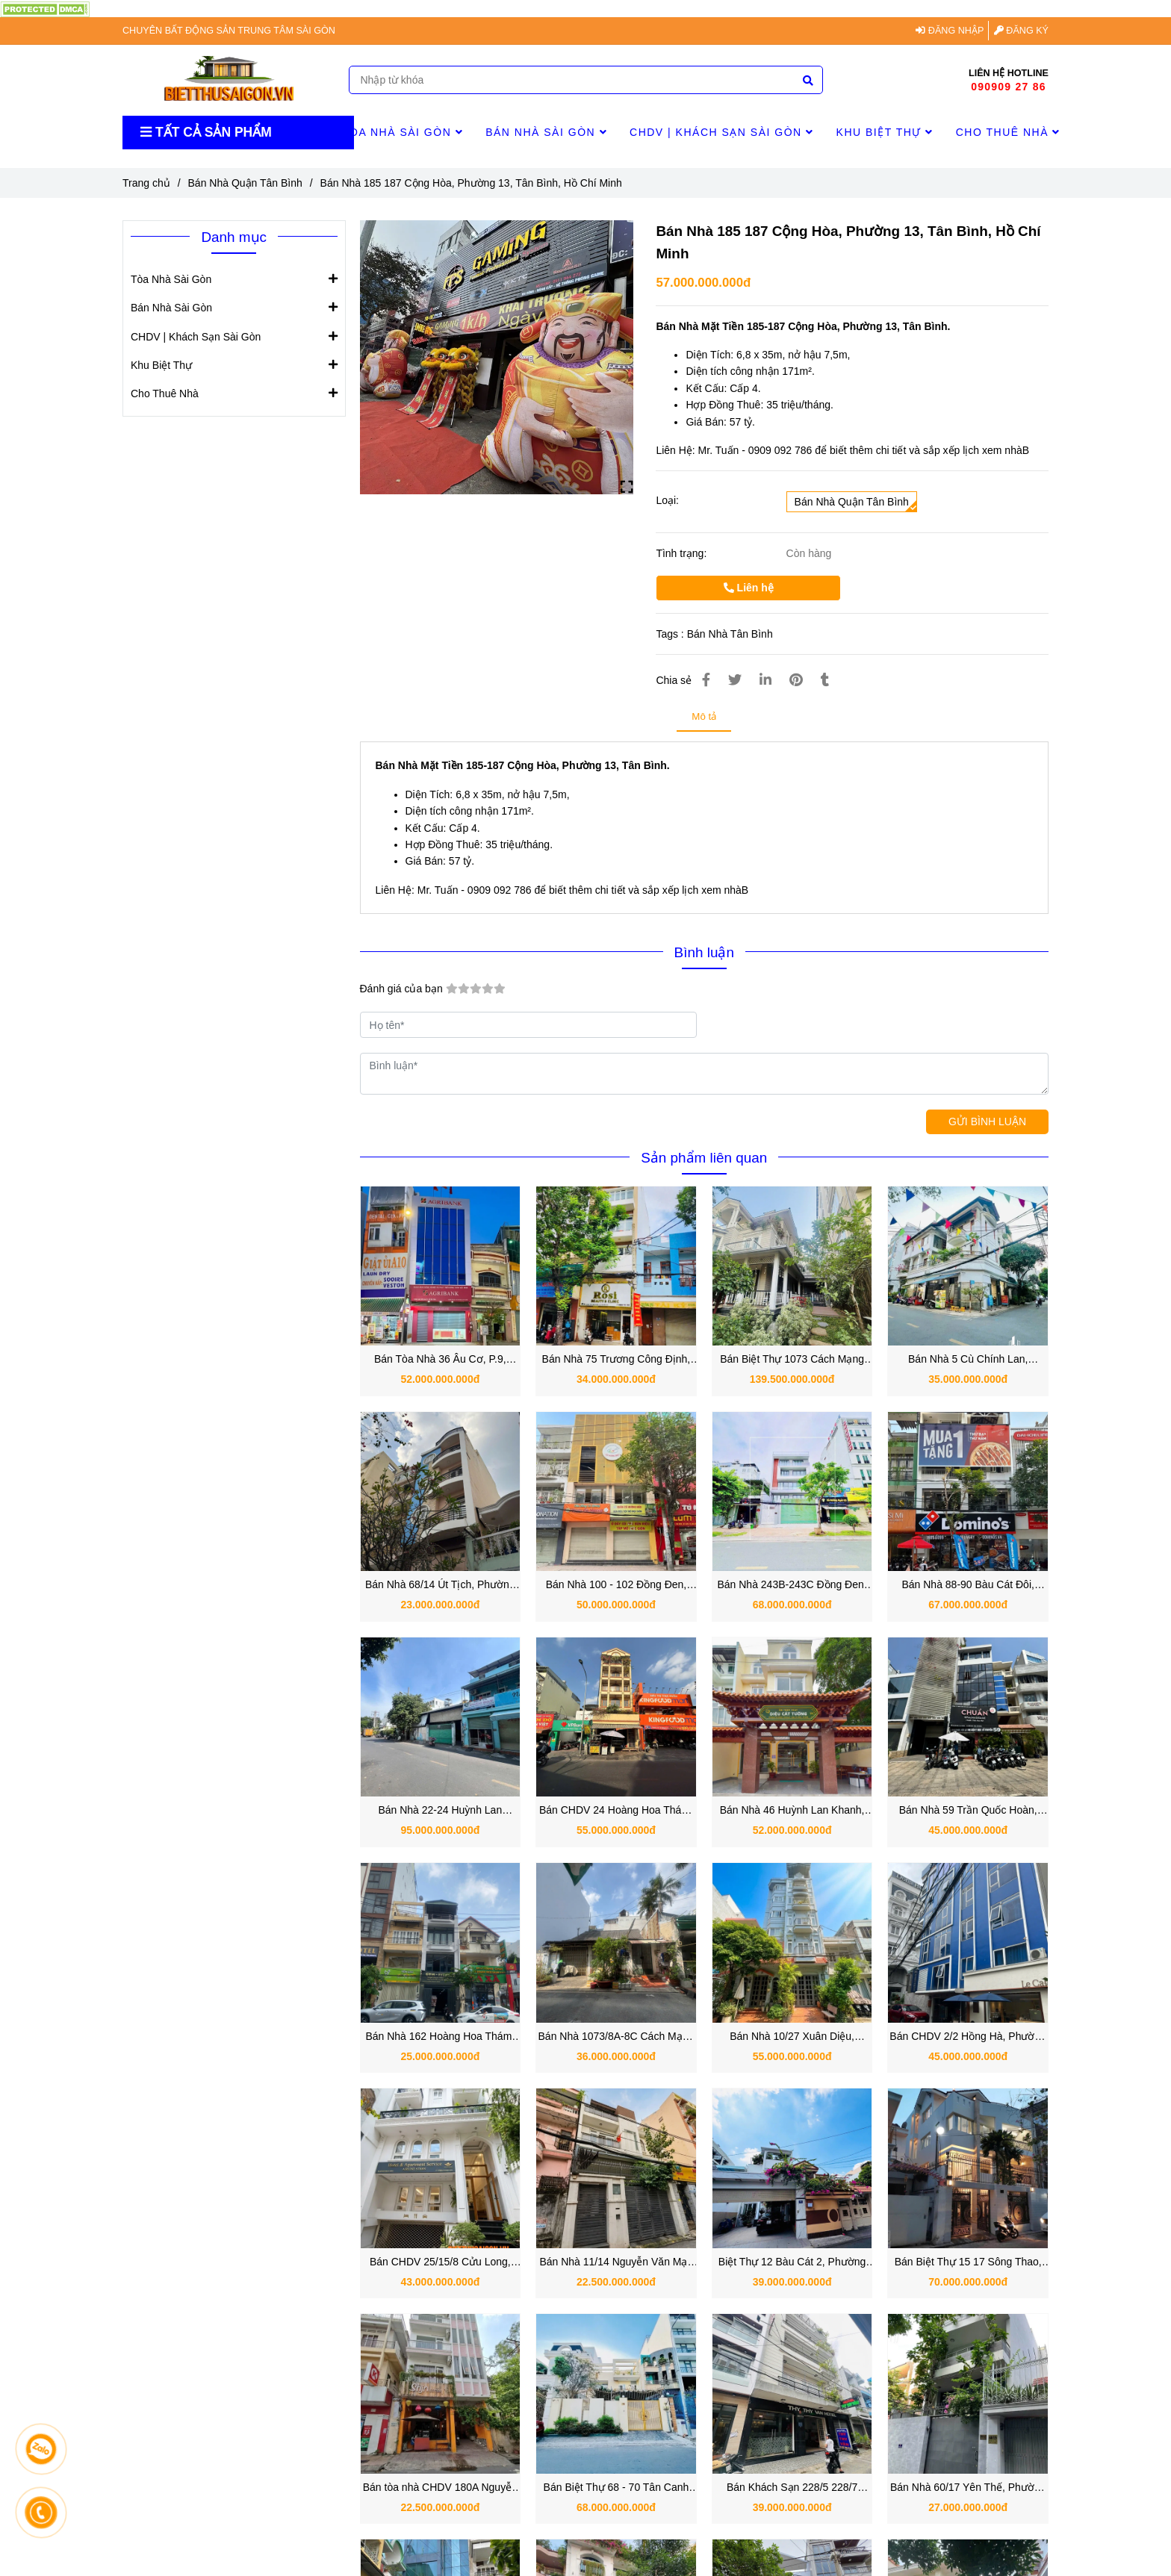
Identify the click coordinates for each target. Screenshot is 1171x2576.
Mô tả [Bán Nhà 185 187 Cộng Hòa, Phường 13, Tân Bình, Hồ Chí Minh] (704, 716)
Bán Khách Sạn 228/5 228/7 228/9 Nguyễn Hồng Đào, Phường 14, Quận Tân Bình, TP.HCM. (792, 2488)
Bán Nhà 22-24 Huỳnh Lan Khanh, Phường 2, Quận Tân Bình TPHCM (440, 1811)
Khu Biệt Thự (885, 132)
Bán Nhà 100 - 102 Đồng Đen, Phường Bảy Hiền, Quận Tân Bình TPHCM (616, 1585)
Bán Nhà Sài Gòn (546, 132)
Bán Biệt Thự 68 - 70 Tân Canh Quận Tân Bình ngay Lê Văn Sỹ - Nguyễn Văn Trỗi (616, 2488)
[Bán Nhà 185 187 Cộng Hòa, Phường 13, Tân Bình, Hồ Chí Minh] (45, 8)
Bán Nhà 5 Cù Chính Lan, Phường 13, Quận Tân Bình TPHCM (968, 1360)
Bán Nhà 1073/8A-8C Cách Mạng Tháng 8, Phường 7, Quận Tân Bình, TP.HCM (616, 2037)
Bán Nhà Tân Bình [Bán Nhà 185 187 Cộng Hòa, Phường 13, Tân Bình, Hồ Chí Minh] (730, 634)
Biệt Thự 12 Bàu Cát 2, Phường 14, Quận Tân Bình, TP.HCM (792, 2263)
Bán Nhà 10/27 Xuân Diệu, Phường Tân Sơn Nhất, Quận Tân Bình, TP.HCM (791, 2037)
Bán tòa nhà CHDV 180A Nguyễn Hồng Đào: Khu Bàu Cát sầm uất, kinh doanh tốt (440, 2488)
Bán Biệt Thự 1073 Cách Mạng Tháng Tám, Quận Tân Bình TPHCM (792, 1360)
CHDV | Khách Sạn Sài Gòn (722, 132)
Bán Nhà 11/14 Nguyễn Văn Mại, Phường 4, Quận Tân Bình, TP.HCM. (615, 2263)
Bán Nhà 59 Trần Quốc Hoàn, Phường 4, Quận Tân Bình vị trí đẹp (968, 1811)
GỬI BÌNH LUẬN (987, 1121)
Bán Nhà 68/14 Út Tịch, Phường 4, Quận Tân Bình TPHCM (440, 1585)
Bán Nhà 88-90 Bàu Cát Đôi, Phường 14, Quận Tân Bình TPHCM (967, 1585)
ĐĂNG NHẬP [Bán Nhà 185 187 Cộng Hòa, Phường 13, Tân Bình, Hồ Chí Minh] (950, 30)
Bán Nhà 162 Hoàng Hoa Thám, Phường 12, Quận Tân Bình (440, 2037)
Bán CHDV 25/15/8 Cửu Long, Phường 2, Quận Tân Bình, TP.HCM (440, 2263)
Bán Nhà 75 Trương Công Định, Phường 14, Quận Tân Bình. (616, 1360)
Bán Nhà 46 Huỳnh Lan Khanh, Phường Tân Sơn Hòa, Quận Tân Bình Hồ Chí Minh (792, 1811)
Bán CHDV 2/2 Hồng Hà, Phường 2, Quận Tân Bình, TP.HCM (967, 2037)
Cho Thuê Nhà (1008, 132)
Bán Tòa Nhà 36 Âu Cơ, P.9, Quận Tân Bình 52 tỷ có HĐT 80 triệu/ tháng (440, 1360)
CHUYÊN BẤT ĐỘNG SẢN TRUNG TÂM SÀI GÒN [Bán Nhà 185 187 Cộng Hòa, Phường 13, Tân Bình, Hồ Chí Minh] (228, 30)
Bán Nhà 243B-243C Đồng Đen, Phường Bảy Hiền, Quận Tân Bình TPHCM (791, 1585)
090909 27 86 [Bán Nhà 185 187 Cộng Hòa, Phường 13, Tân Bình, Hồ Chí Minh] (1008, 87)
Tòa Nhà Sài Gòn (402, 132)
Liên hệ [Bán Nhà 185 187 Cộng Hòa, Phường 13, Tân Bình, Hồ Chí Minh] (749, 588)
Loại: (667, 500)
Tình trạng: (682, 553)
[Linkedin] (765, 680)
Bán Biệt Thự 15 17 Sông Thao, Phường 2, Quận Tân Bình (968, 2263)
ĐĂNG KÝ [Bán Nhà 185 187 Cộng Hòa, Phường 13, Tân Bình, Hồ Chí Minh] (1021, 30)
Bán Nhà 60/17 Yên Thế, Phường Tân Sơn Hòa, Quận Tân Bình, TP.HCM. (968, 2488)
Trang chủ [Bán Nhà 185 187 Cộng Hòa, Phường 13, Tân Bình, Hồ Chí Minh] (146, 183)
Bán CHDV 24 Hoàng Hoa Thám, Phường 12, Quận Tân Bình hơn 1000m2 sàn (616, 1811)
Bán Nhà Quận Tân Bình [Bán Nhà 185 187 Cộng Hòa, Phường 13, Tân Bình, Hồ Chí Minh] (245, 183)
